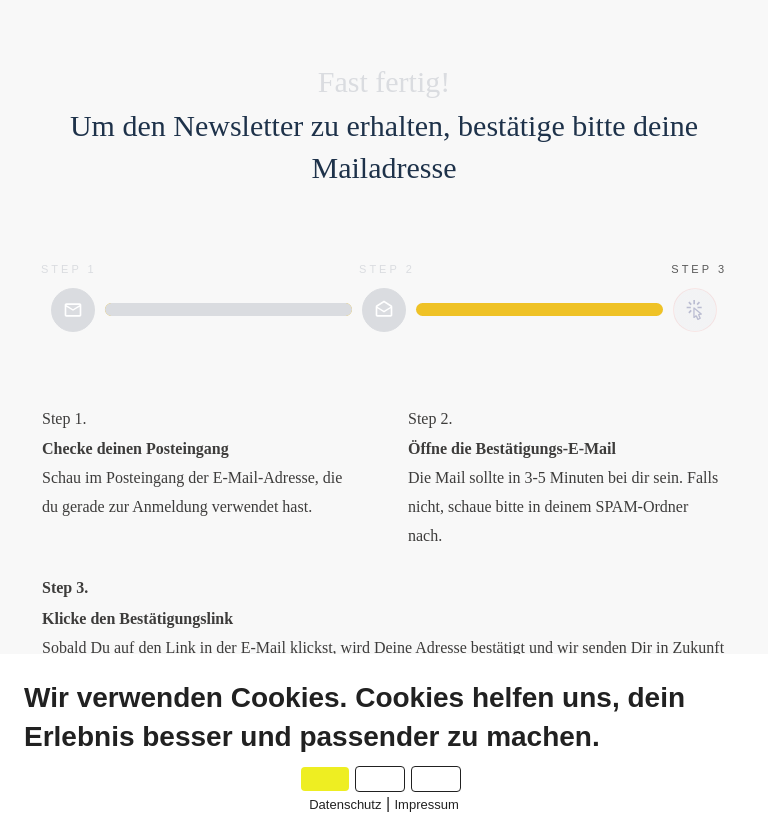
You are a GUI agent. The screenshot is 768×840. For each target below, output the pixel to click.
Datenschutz (345, 804)
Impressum (427, 804)
